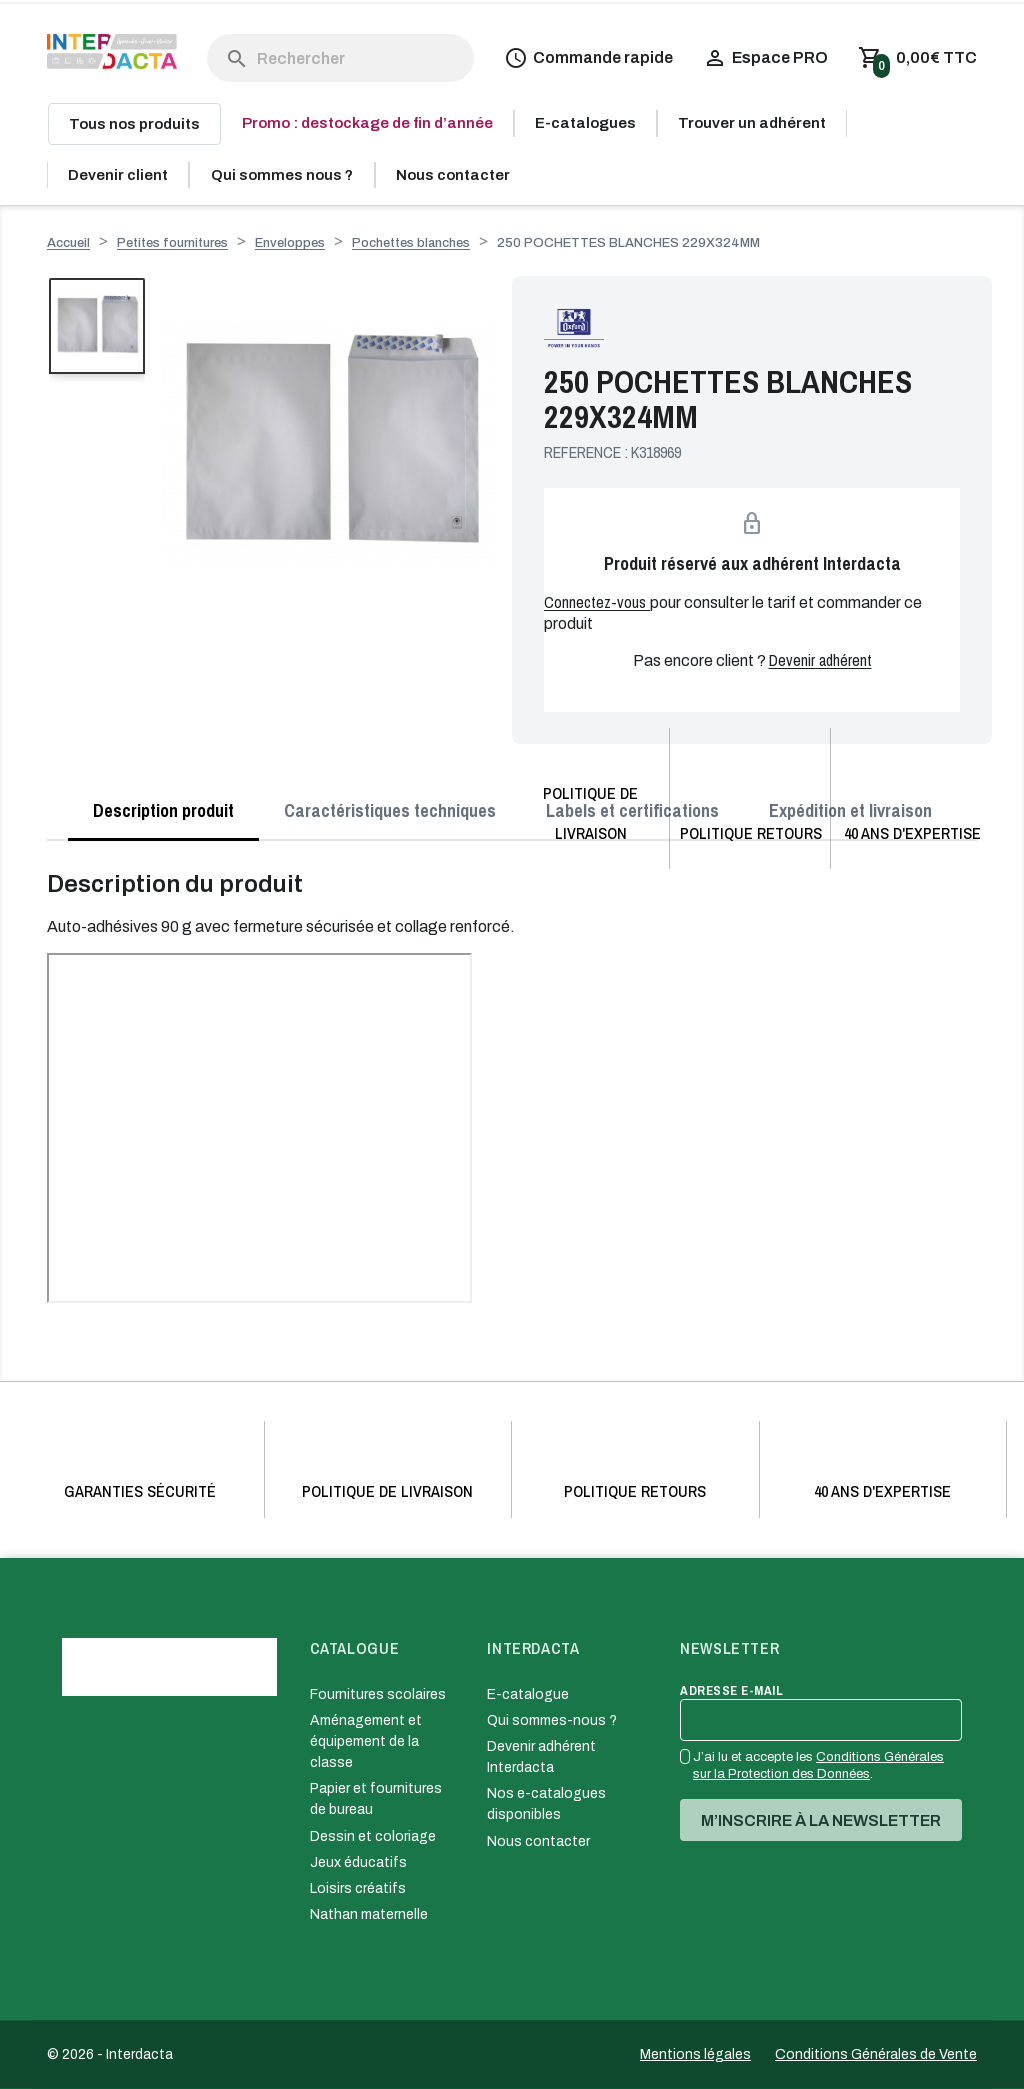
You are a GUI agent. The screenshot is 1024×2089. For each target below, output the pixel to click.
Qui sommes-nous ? (552, 1720)
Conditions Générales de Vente (876, 2054)
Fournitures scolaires (378, 1694)
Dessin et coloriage (373, 1836)
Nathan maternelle (369, 1914)
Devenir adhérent (820, 660)
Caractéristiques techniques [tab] (390, 810)
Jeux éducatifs (358, 1862)
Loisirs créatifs (358, 1888)
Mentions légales (695, 2054)
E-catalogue (528, 1694)
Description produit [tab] (163, 810)
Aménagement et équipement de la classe (366, 1741)
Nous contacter (538, 1841)
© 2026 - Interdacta (110, 2054)
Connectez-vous (597, 602)
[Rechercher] (340, 58)
